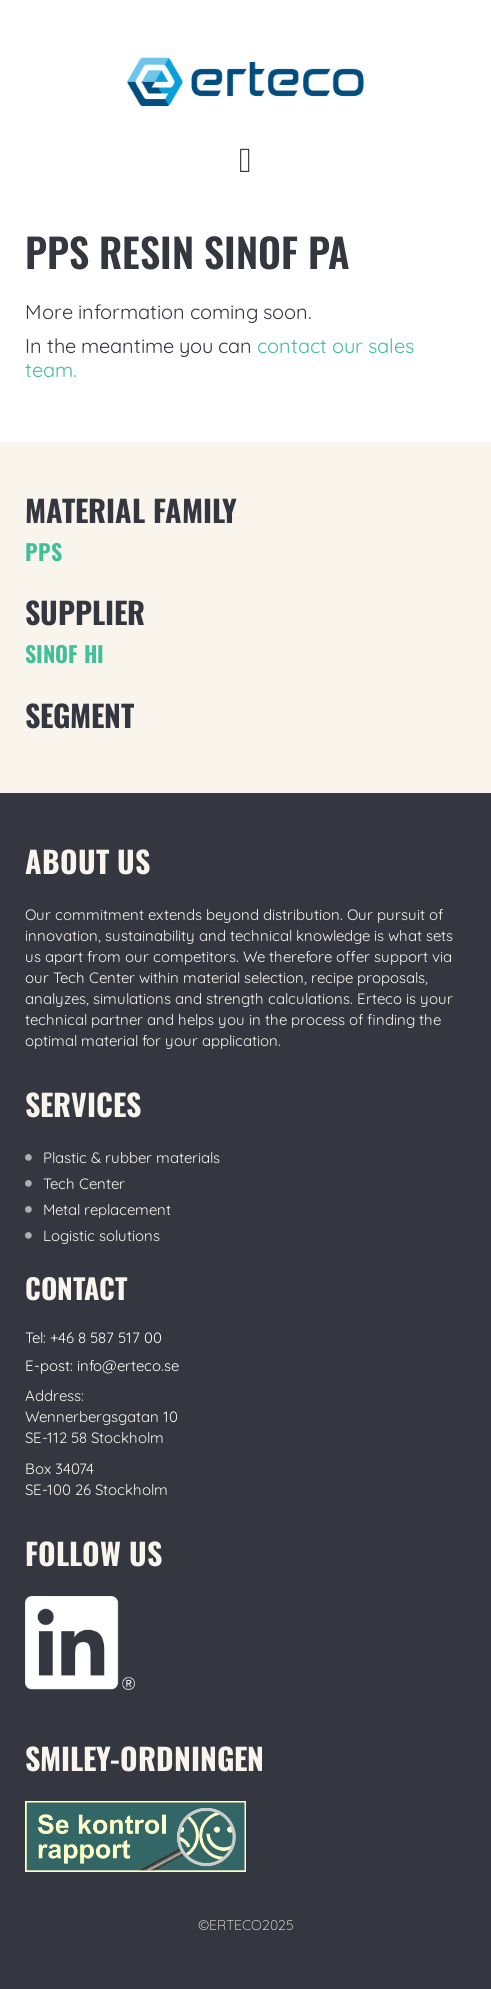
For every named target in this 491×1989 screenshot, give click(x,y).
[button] (245, 160)
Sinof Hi (64, 653)
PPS (43, 551)
